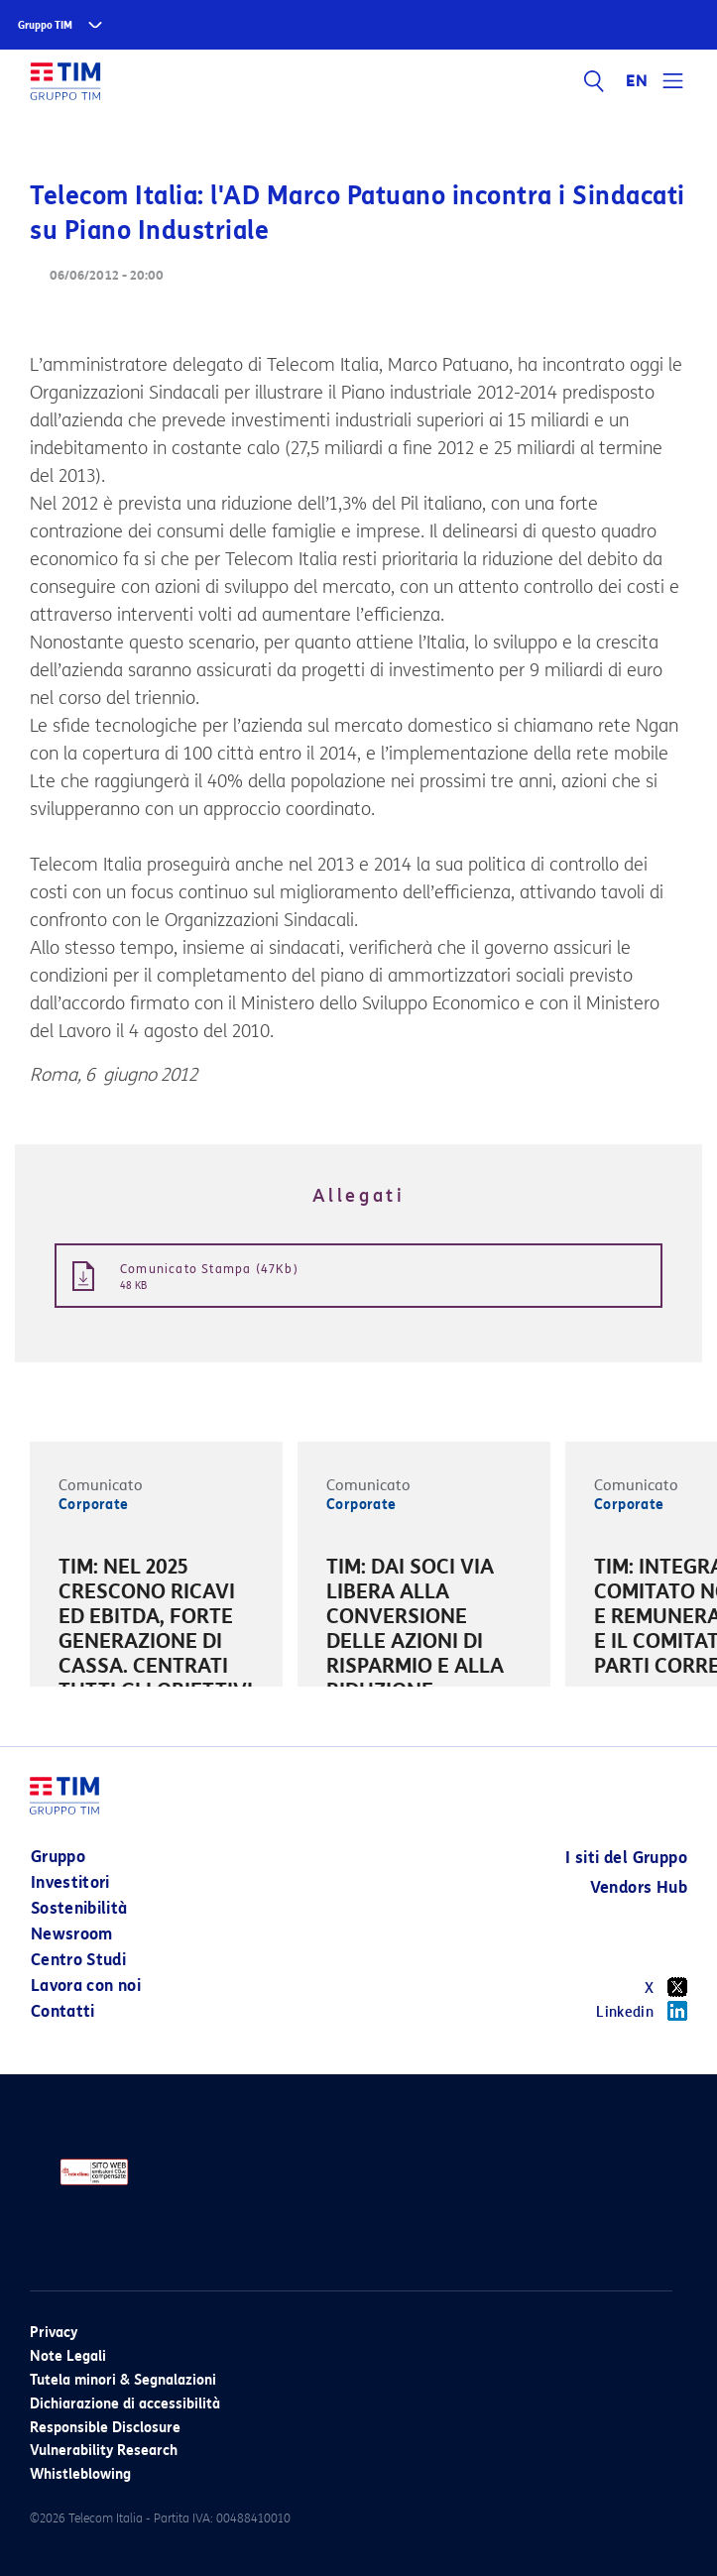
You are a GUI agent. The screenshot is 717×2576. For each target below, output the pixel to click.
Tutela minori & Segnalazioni (123, 2380)
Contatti (63, 2011)
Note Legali (68, 2356)
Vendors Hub (638, 1887)
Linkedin (641, 2011)
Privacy (53, 2332)
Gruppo (58, 1856)
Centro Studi (78, 1959)
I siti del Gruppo (626, 1857)
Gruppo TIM (45, 25)
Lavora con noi (86, 1985)
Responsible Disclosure (105, 2427)
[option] (156, 1669)
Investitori (70, 1882)
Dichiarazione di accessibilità (125, 2404)
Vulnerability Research (104, 2450)
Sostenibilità (79, 1908)
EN (637, 81)
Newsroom (72, 1934)
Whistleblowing (80, 2474)
